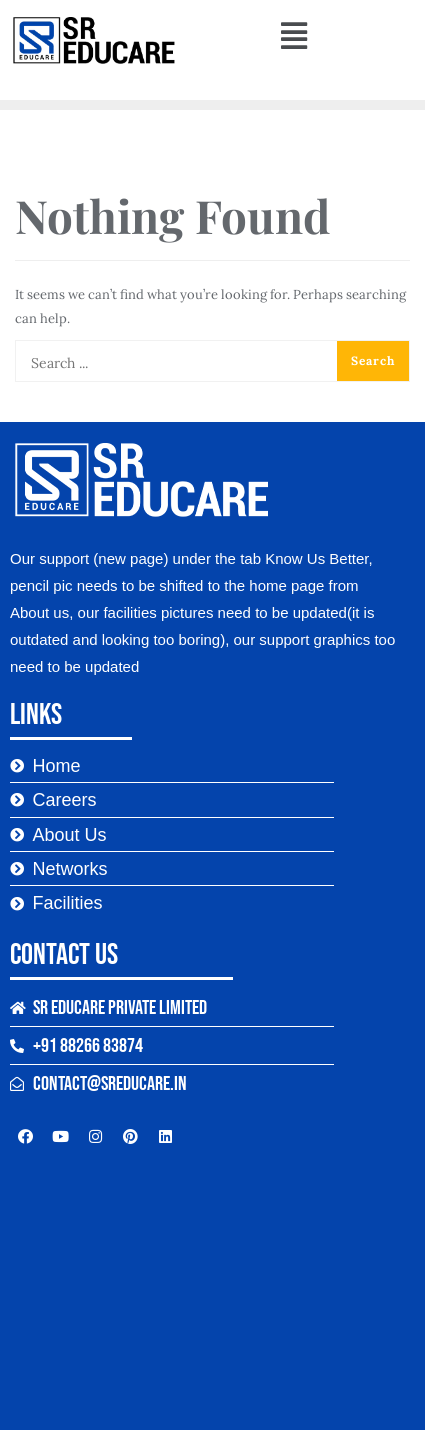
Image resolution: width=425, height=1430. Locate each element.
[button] (293, 35)
